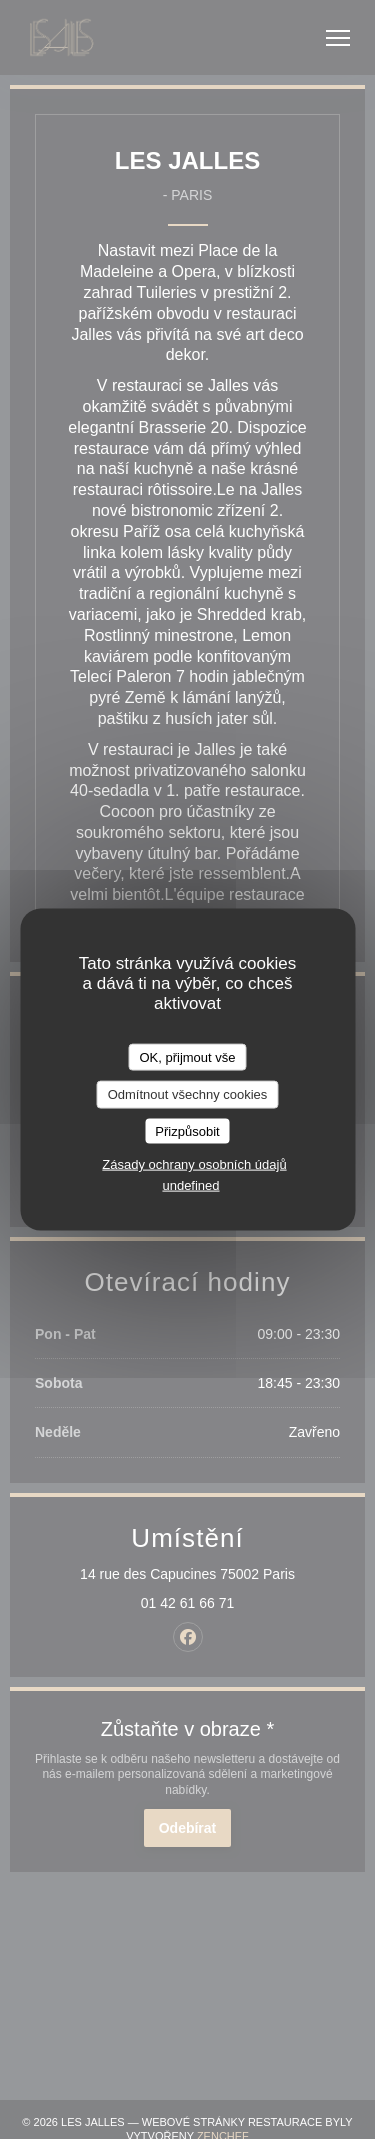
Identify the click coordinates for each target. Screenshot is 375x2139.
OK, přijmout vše (187, 1056)
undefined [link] (190, 1185)
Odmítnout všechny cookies (188, 1094)
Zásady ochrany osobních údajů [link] (194, 1164)
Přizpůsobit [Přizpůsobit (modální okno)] (187, 1130)
